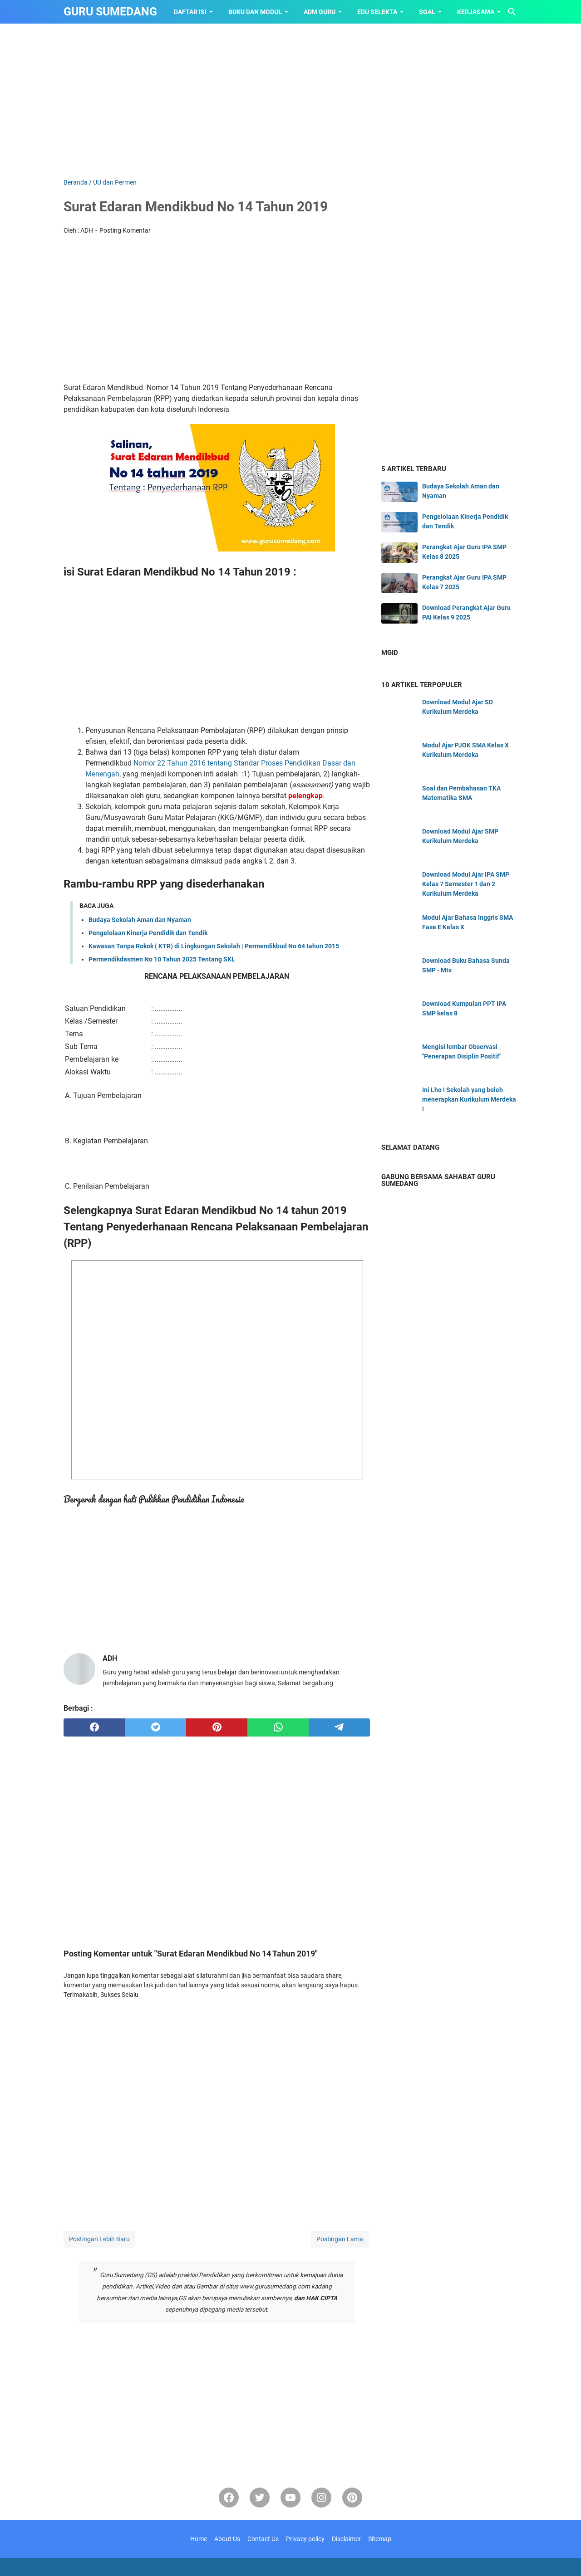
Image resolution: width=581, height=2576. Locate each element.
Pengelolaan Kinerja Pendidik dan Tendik (148, 933)
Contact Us (263, 2538)
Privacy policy (305, 2538)
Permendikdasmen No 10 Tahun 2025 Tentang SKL (162, 959)
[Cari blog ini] (512, 11)
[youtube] (290, 2498)
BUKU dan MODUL (255, 11)
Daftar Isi (190, 11)
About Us (227, 2538)
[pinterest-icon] (352, 2498)
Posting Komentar (125, 230)
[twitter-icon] (260, 2498)
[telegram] (339, 1727)
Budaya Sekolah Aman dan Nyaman (140, 919)
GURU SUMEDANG (110, 11)
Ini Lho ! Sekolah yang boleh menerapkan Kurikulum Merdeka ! (469, 1099)
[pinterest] (216, 1727)
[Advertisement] (290, 100)
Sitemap (379, 2538)
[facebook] (94, 1727)
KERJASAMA (475, 11)
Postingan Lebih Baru (99, 2239)
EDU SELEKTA (377, 11)
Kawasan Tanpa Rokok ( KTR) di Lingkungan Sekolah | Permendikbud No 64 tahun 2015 (214, 946)
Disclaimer (346, 2538)
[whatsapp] (278, 1727)
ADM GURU (319, 11)
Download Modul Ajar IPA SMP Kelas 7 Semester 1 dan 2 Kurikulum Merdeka (465, 884)
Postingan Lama (339, 2239)
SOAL (427, 11)
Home (198, 2538)
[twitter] (155, 1727)
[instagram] (321, 2498)
